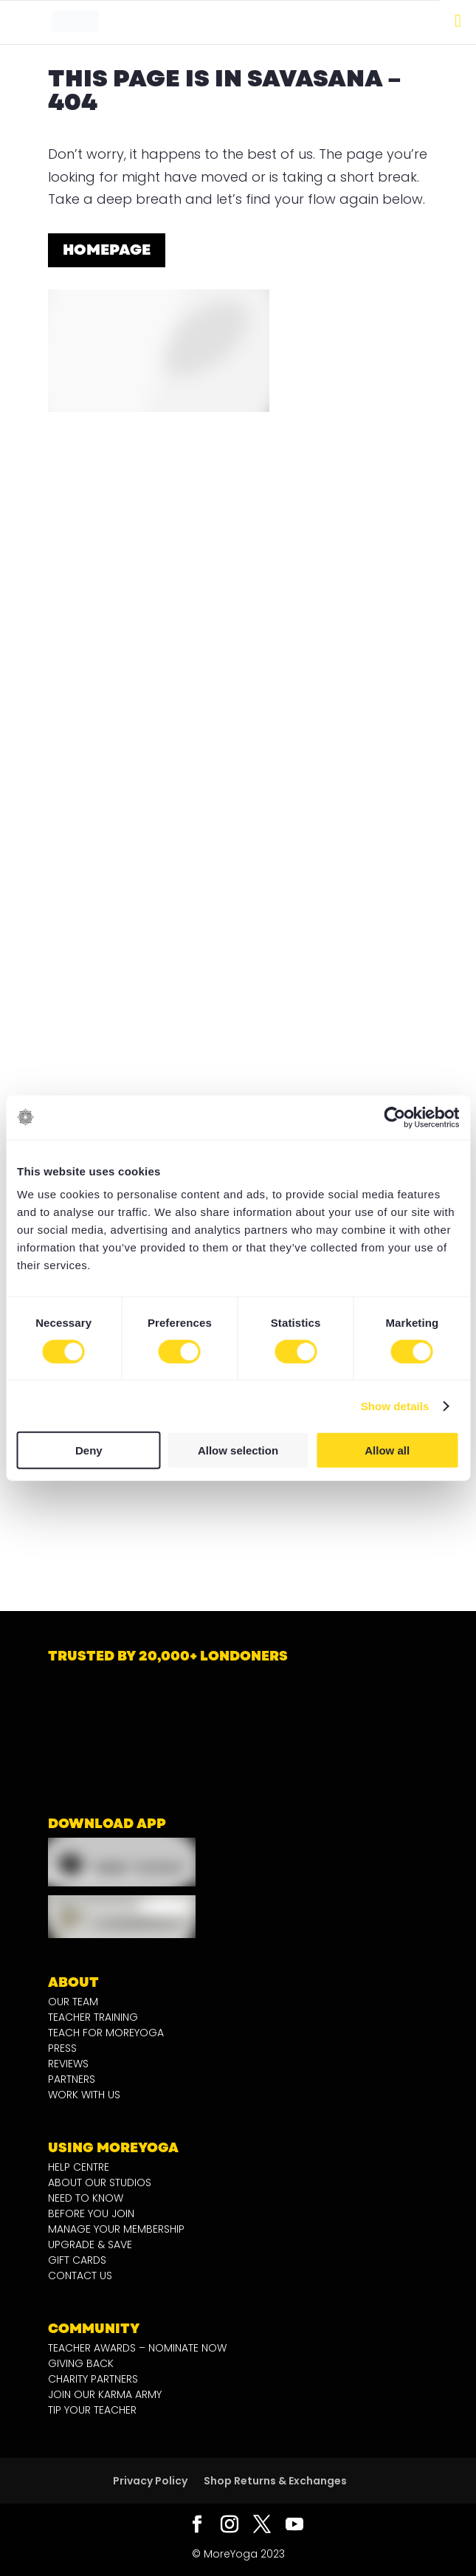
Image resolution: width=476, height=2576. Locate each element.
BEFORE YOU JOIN (91, 2213)
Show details (395, 1405)
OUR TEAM (73, 2001)
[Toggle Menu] (458, 20)
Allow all (387, 1450)
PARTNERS (71, 2079)
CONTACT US (80, 2275)
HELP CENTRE (78, 2167)
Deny (89, 1450)
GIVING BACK (81, 2363)
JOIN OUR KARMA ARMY (105, 2394)
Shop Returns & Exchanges (275, 2480)
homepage (107, 250)
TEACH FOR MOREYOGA (106, 2032)
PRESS (62, 2048)
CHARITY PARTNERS (93, 2378)
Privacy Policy (150, 2480)
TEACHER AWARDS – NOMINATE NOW (137, 2347)
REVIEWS (68, 2063)
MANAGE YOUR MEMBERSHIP (116, 2229)
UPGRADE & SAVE (90, 2244)
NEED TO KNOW (85, 2198)
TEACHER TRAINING (93, 2017)
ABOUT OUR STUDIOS (99, 2182)
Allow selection (238, 1450)
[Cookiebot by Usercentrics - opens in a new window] (394, 1117)
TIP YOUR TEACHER (92, 2409)
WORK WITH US (84, 2094)
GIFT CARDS (77, 2260)
